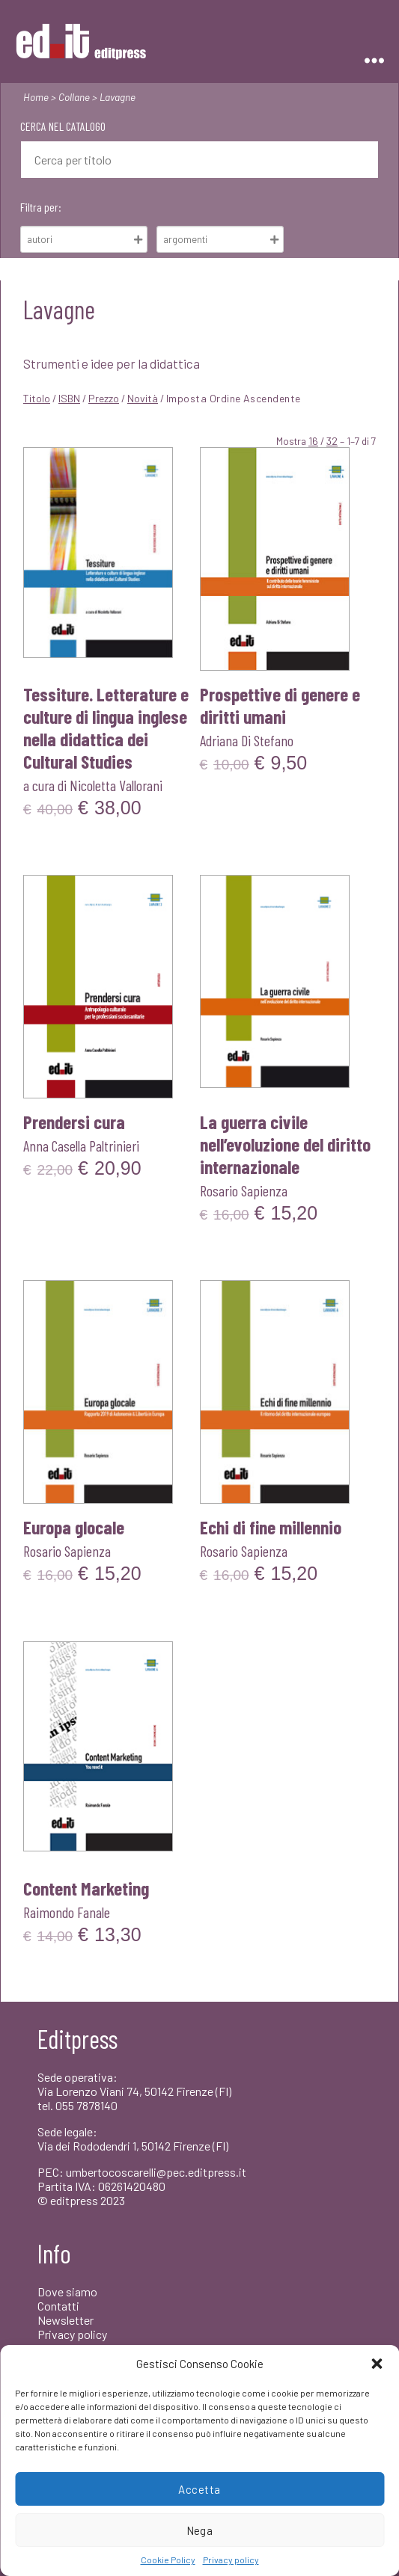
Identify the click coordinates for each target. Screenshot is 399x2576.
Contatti (58, 2306)
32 (332, 440)
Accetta (199, 2489)
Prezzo (103, 398)
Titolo (36, 398)
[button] (376, 2363)
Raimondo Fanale (66, 1912)
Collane (74, 96)
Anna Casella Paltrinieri (81, 1146)
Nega (199, 2530)
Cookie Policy (168, 2559)
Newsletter (65, 2320)
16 (313, 440)
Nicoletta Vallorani (116, 785)
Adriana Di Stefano (246, 740)
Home (36, 96)
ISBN (69, 398)
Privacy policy (231, 2559)
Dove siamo (67, 2291)
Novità (142, 398)
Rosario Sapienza (243, 1190)
